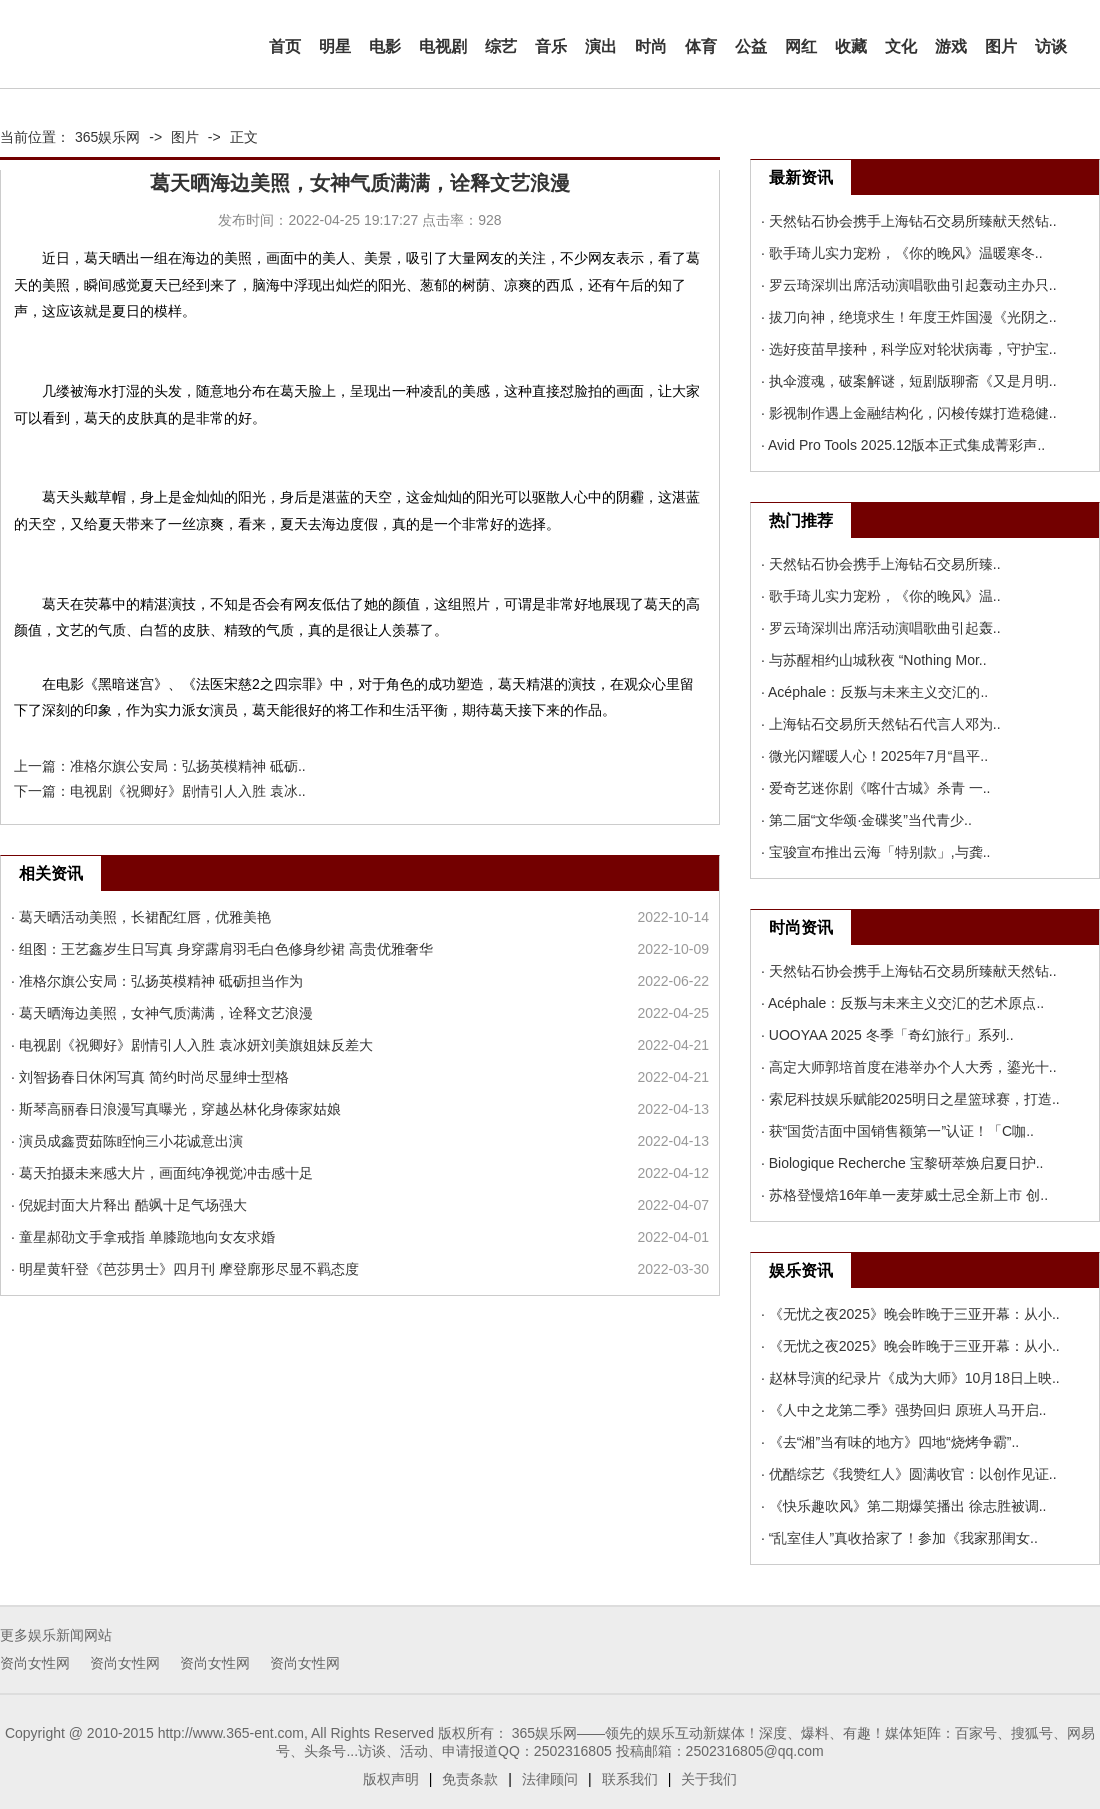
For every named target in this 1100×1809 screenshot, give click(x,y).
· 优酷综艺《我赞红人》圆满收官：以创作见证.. (909, 1474)
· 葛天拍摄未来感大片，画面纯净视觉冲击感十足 (162, 1173)
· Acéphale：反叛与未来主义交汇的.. (874, 692)
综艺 (501, 46)
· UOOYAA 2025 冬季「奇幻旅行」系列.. (887, 1035)
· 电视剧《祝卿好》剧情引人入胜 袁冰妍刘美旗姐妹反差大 (192, 1045)
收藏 (851, 46)
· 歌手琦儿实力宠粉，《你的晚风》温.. (881, 596)
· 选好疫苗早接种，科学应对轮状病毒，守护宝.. (909, 349)
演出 (601, 46)
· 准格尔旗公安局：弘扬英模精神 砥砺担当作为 (157, 981)
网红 (801, 46)
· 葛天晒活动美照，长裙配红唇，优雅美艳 (141, 917)
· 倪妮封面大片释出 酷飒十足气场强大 (129, 1205)
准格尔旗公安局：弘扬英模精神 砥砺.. (188, 766)
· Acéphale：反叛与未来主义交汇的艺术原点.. (902, 1003)
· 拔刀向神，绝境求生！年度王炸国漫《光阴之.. (909, 317)
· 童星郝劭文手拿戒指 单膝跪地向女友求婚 (143, 1237)
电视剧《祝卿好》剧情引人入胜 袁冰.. (188, 791)
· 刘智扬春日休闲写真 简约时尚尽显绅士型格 (150, 1077)
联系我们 (630, 1779)
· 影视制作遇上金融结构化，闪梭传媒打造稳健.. (909, 413)
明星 (335, 46)
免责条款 (470, 1779)
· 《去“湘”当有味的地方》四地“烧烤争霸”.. (890, 1442)
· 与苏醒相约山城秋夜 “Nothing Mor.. (874, 660)
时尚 (651, 46)
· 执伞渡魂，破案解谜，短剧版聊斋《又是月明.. (909, 381)
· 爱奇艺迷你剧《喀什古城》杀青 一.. (875, 788)
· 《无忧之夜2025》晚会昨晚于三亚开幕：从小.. (910, 1314)
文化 (901, 46)
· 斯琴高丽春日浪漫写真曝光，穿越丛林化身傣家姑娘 (176, 1109)
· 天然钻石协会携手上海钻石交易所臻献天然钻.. (909, 221)
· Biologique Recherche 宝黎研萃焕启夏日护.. (902, 1163)
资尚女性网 (35, 1663)
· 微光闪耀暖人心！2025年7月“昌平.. (874, 756)
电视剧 (443, 46)
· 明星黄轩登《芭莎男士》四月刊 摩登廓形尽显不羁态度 (185, 1269)
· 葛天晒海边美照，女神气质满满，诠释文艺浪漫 (162, 1013)
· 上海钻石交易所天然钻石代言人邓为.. (881, 724)
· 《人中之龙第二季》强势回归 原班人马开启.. (903, 1410)
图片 (1001, 46)
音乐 (551, 46)
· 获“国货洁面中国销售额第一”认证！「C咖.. (897, 1131)
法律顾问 (550, 1779)
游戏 (951, 46)
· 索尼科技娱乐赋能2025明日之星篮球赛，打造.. (910, 1099)
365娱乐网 (107, 137)
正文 (244, 137)
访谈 (1051, 46)
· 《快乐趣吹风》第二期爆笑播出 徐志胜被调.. (903, 1506)
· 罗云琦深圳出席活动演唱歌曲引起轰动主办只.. (909, 285)
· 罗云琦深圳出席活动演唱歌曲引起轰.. (881, 628)
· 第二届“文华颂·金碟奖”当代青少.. (866, 820)
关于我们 (709, 1779)
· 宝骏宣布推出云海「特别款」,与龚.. (875, 852)
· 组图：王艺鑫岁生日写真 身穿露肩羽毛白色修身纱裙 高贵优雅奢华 (222, 949)
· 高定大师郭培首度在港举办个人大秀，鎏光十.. (909, 1067)
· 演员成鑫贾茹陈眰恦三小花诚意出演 (127, 1141)
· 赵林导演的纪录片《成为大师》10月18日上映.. (910, 1378)
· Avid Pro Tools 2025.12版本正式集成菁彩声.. (903, 445)
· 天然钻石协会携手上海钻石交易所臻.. (881, 564)
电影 (385, 46)
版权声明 (391, 1779)
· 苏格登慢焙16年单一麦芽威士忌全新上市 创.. (904, 1195)
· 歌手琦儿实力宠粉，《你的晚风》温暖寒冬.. (902, 253)
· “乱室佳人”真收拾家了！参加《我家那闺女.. (899, 1538)
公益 (751, 46)
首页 (285, 46)
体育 (701, 46)
